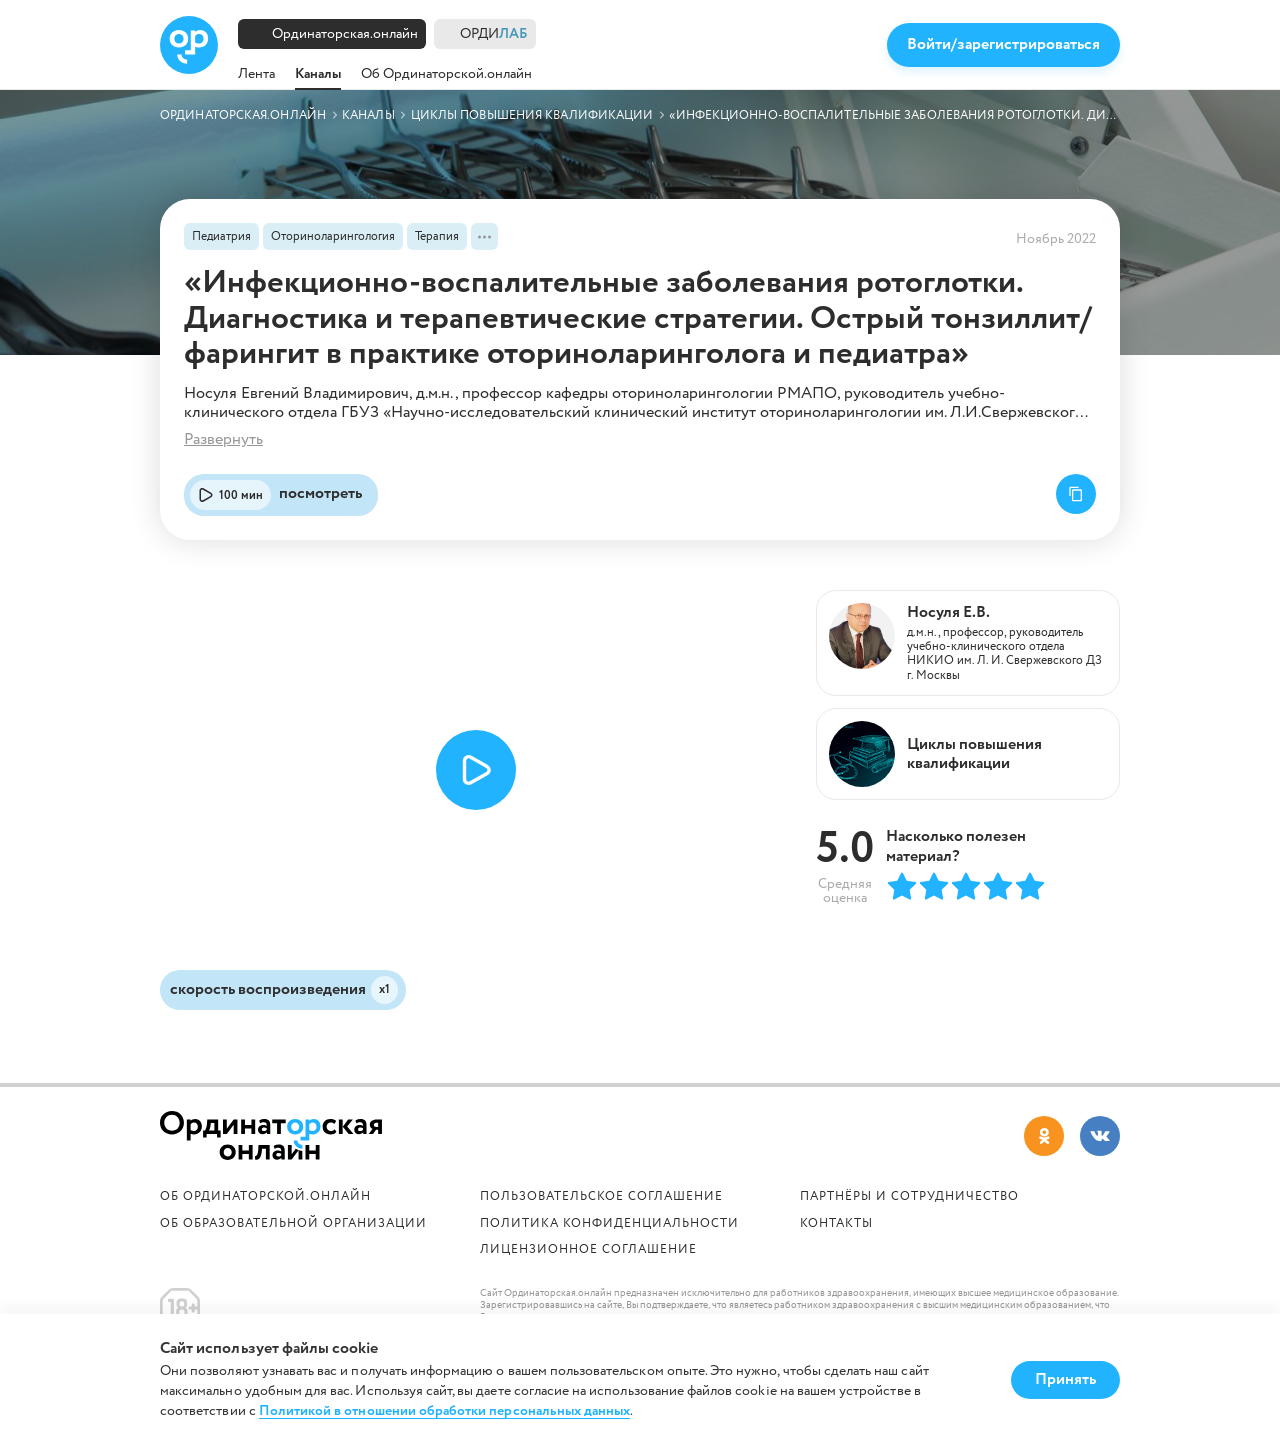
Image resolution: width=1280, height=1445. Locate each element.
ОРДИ (494, 34)
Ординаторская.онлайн (345, 34)
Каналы (318, 74)
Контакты (836, 1223)
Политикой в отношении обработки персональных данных (445, 1411)
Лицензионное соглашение (588, 1249)
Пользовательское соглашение (601, 1196)
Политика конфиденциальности (609, 1223)
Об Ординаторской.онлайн (446, 74)
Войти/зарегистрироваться (1003, 44)
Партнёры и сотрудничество (909, 1196)
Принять (1065, 1379)
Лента (256, 74)
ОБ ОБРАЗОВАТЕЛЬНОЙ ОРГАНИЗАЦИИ (293, 1223)
